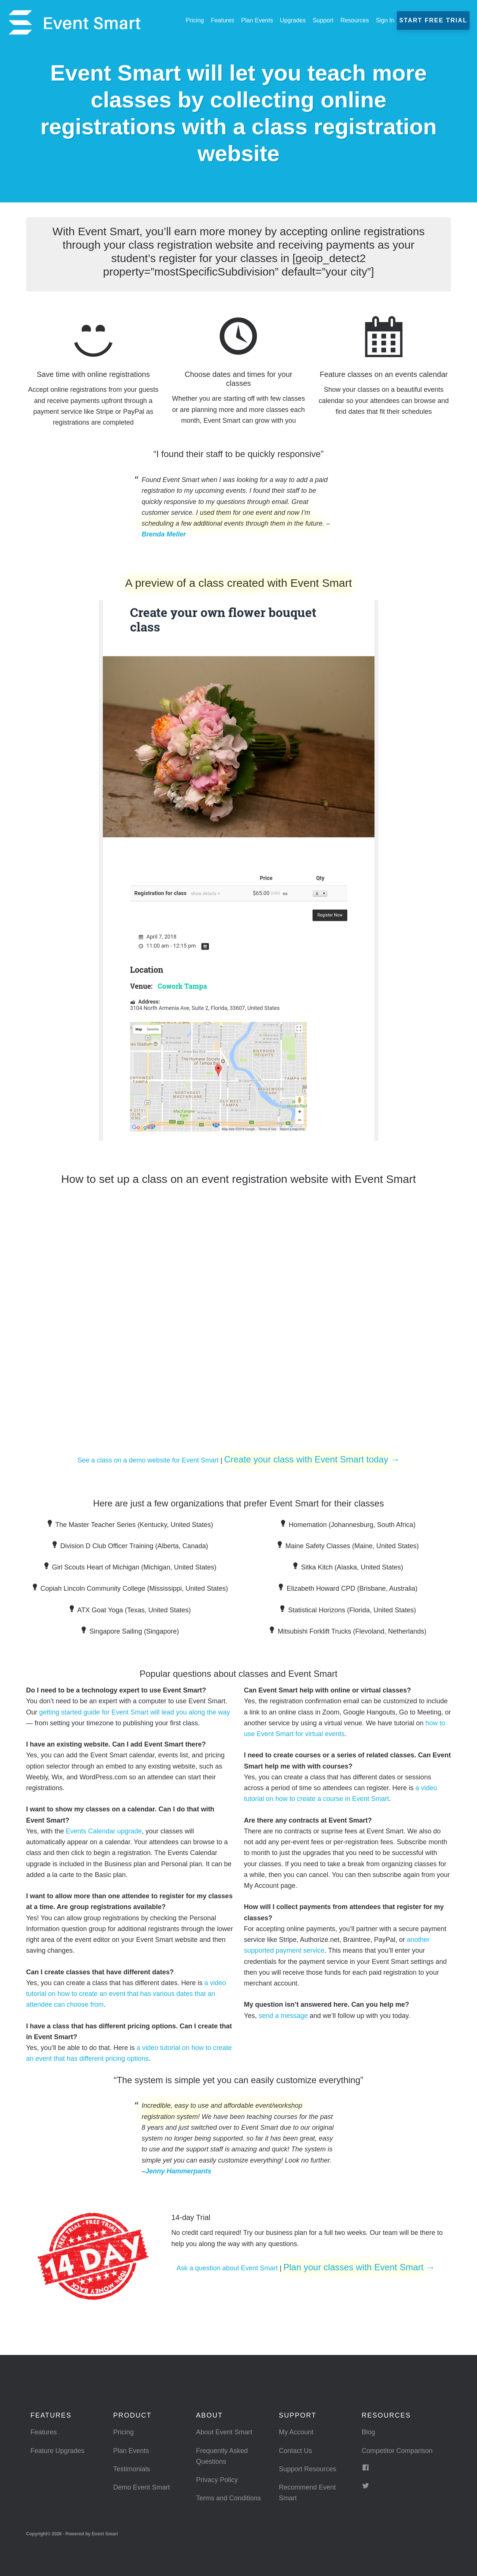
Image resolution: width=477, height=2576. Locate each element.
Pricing (123, 2432)
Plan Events (131, 2450)
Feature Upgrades (57, 2450)
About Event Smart (224, 2432)
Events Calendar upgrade (104, 1831)
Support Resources (307, 2469)
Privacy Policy (217, 2480)
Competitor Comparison (397, 2450)
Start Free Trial (433, 20)
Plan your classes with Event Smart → (359, 2267)
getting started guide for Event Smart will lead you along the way (134, 1712)
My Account (296, 2432)
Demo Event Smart (141, 2487)
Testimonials (131, 2469)
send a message (283, 2015)
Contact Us (295, 2450)
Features (43, 2432)
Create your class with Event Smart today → (312, 1459)
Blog (368, 2432)
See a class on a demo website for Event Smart (148, 1460)
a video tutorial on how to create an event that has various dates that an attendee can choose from (126, 1994)
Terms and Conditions (228, 2498)
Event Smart (74, 22)
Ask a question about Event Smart (227, 2268)
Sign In (385, 20)
